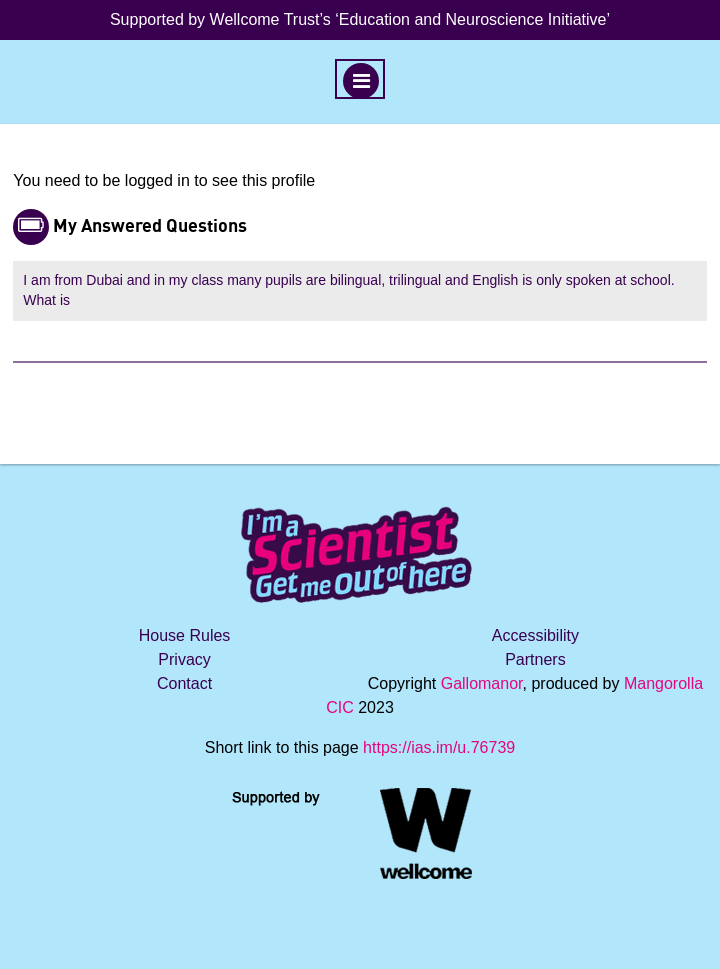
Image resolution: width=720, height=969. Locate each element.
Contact (184, 683)
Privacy (184, 659)
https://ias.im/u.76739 (439, 747)
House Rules (185, 635)
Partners (535, 659)
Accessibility (535, 635)
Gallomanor (482, 683)
